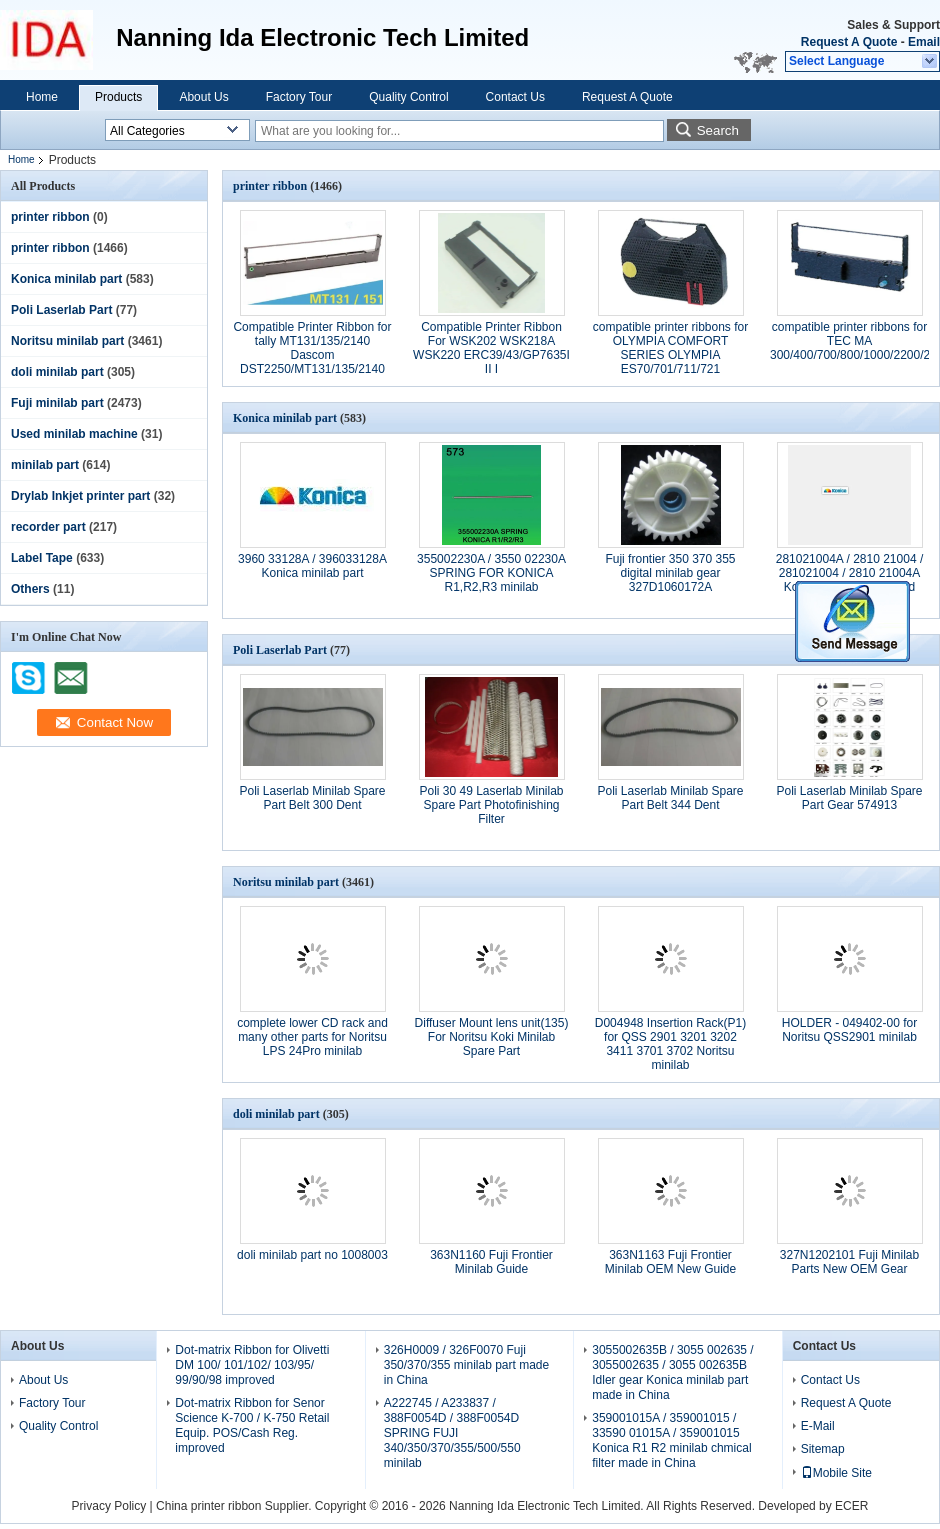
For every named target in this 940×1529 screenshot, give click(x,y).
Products (118, 97)
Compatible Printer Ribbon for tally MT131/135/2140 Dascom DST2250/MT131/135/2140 (312, 348)
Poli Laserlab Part (61, 310)
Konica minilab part (66, 279)
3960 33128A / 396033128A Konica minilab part (312, 566)
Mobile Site (836, 1473)
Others (30, 589)
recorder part (48, 527)
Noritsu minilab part (67, 341)
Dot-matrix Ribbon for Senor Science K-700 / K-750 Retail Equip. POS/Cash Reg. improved (252, 1425)
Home (42, 97)
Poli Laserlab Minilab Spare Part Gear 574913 (849, 798)
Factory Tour (299, 97)
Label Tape (42, 558)
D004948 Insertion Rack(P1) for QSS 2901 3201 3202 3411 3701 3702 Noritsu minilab (670, 1044)
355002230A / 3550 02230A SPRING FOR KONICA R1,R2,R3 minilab (491, 573)
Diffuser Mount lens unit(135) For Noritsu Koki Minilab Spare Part (492, 1037)
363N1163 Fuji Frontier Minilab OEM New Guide (670, 1262)
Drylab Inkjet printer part (80, 496)
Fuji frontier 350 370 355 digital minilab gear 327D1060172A (670, 573)
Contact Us (515, 97)
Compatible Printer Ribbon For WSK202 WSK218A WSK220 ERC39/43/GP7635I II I (491, 348)
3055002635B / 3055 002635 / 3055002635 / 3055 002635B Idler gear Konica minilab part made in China (672, 1372)
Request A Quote (849, 42)
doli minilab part (57, 372)
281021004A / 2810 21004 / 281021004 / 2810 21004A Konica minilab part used (849, 573)
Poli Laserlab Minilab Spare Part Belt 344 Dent (670, 798)
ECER (851, 1506)
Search (718, 130)
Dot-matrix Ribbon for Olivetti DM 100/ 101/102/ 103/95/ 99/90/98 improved (252, 1365)
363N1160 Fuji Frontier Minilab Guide (491, 1262)
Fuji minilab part (57, 403)
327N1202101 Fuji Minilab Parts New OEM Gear (849, 1262)
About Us (203, 97)
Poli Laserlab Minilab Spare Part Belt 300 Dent (312, 798)
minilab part (45, 465)
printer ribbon (50, 217)
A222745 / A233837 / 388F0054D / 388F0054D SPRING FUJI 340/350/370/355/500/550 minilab (452, 1433)
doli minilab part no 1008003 (312, 1255)
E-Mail (818, 1426)
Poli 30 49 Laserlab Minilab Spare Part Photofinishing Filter (491, 805)
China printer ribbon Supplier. (235, 1506)
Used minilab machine (74, 434)
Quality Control (408, 97)
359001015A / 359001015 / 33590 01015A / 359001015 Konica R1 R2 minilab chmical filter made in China (671, 1440)
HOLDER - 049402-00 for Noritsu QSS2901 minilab (849, 1030)
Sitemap (823, 1449)
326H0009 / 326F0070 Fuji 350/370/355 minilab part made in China (466, 1365)
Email (924, 42)
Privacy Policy (109, 1506)
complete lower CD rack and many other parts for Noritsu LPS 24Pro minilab (312, 1037)
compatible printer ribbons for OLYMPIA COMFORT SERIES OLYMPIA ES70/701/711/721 (670, 348)
